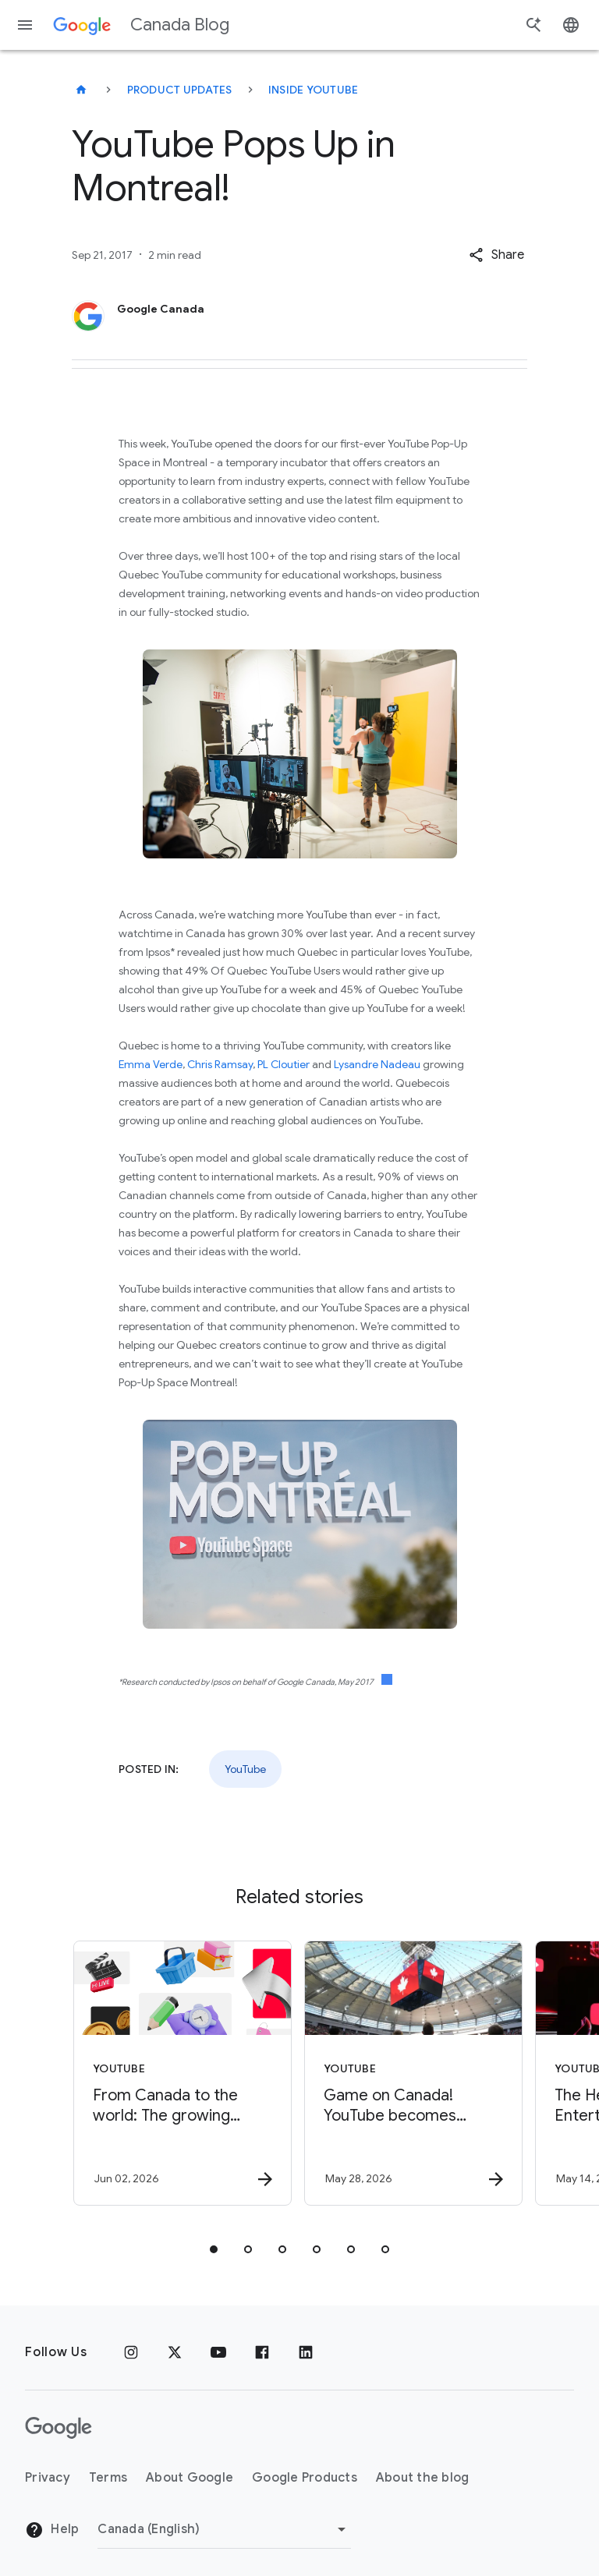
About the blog (423, 2478)
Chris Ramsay (220, 1064)
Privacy (47, 2478)
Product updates (179, 90)
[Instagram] (131, 2352)
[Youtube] (218, 2352)
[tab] (214, 2249)
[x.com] (174, 2352)
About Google (189, 2478)
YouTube (245, 1769)
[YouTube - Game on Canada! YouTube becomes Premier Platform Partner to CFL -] (413, 2073)
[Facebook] (262, 2352)
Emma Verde (151, 1064)
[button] (496, 255)
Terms (108, 2478)
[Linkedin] (305, 2352)
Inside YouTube (313, 90)
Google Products (304, 2478)
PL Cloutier (283, 1064)
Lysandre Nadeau (377, 1064)
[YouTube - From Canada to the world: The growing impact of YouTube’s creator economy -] (182, 2073)
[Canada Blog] (81, 89)
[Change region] (224, 2529)
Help (52, 2530)
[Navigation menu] (25, 25)
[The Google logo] (58, 2428)
